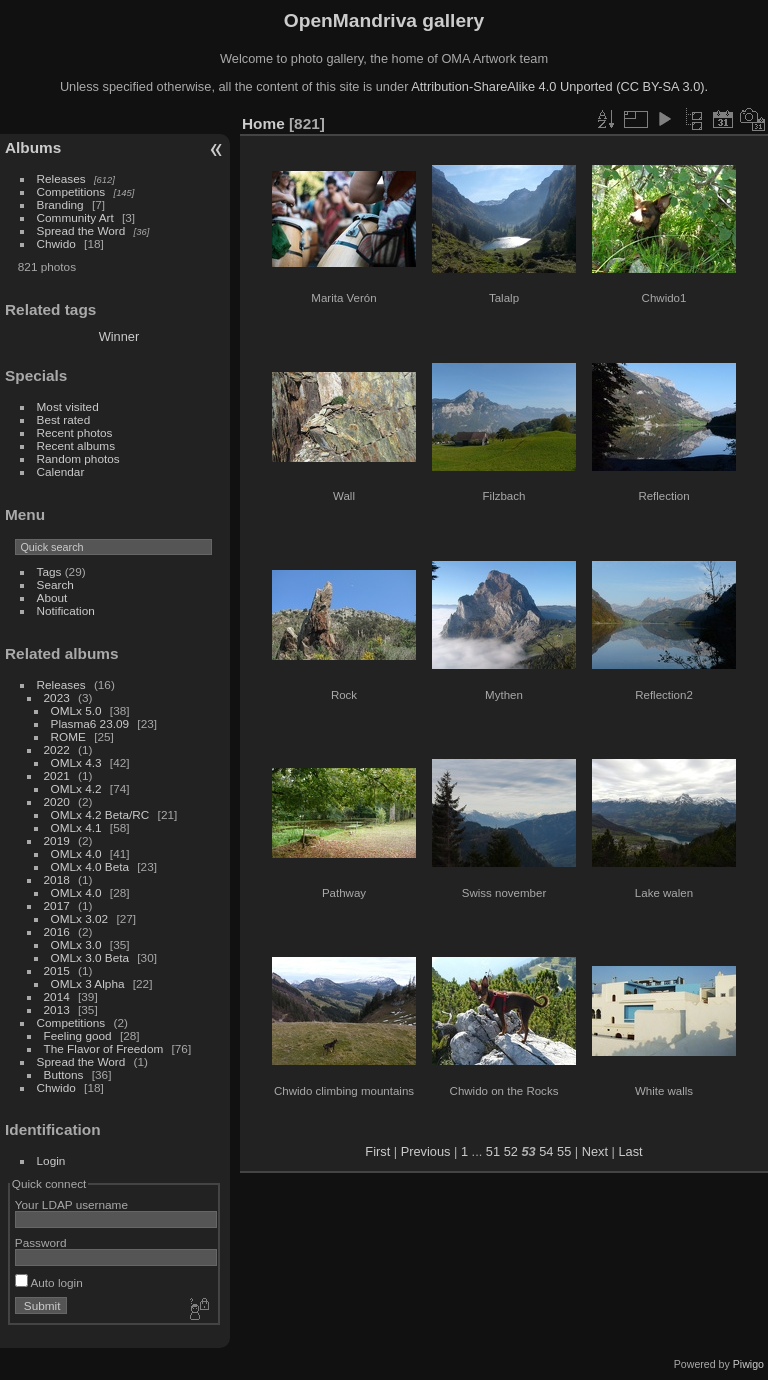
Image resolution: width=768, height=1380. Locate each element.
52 (511, 1151)
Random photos (78, 458)
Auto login (49, 1282)
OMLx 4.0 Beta (90, 866)
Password (41, 1242)
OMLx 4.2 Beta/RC (100, 814)
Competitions (71, 191)
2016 (57, 931)
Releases (61, 178)
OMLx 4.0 (76, 853)
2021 (57, 775)
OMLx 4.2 (76, 788)
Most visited (68, 406)
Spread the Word (81, 230)
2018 (57, 879)
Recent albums (76, 445)
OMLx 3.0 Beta (90, 957)
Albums (33, 147)
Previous (426, 1151)
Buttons (64, 1074)
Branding (60, 204)
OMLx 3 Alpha (88, 983)
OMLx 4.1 (76, 827)
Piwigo (748, 1364)
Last (630, 1151)
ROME (68, 736)
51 (493, 1151)
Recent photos (75, 432)
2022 (57, 749)
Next (595, 1151)
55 (564, 1151)
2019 (57, 840)
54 (546, 1151)
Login (51, 1160)
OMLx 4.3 (76, 762)
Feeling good (78, 1035)
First (377, 1151)
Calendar (61, 471)
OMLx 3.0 (76, 944)
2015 (57, 970)
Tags (49, 571)
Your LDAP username (71, 1204)
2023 (57, 697)
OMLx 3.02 (80, 918)
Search (55, 584)
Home (263, 123)
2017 (57, 905)
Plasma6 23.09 (90, 723)
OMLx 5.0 (76, 710)
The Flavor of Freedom (104, 1048)
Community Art (75, 217)
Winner (119, 336)
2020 (57, 801)
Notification (66, 610)
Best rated (64, 419)
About (52, 597)
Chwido (56, 243)
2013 (57, 1009)
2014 (57, 996)
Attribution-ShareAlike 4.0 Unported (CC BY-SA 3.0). (559, 86)
